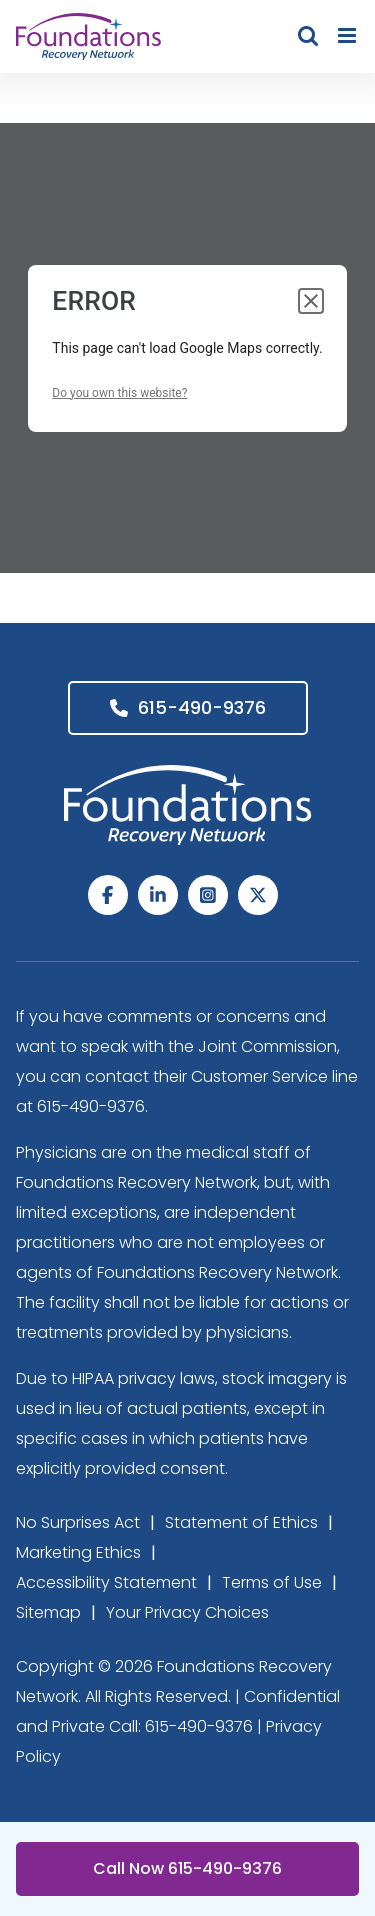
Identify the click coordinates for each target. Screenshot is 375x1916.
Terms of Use (272, 1582)
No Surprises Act (78, 1522)
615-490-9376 (188, 707)
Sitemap (48, 1612)
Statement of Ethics (241, 1522)
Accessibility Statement (106, 1582)
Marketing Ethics (78, 1552)
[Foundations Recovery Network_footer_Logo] (188, 773)
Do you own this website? (119, 393)
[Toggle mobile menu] (348, 35)
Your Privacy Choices (187, 1612)
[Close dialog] (311, 301)
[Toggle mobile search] (308, 35)
